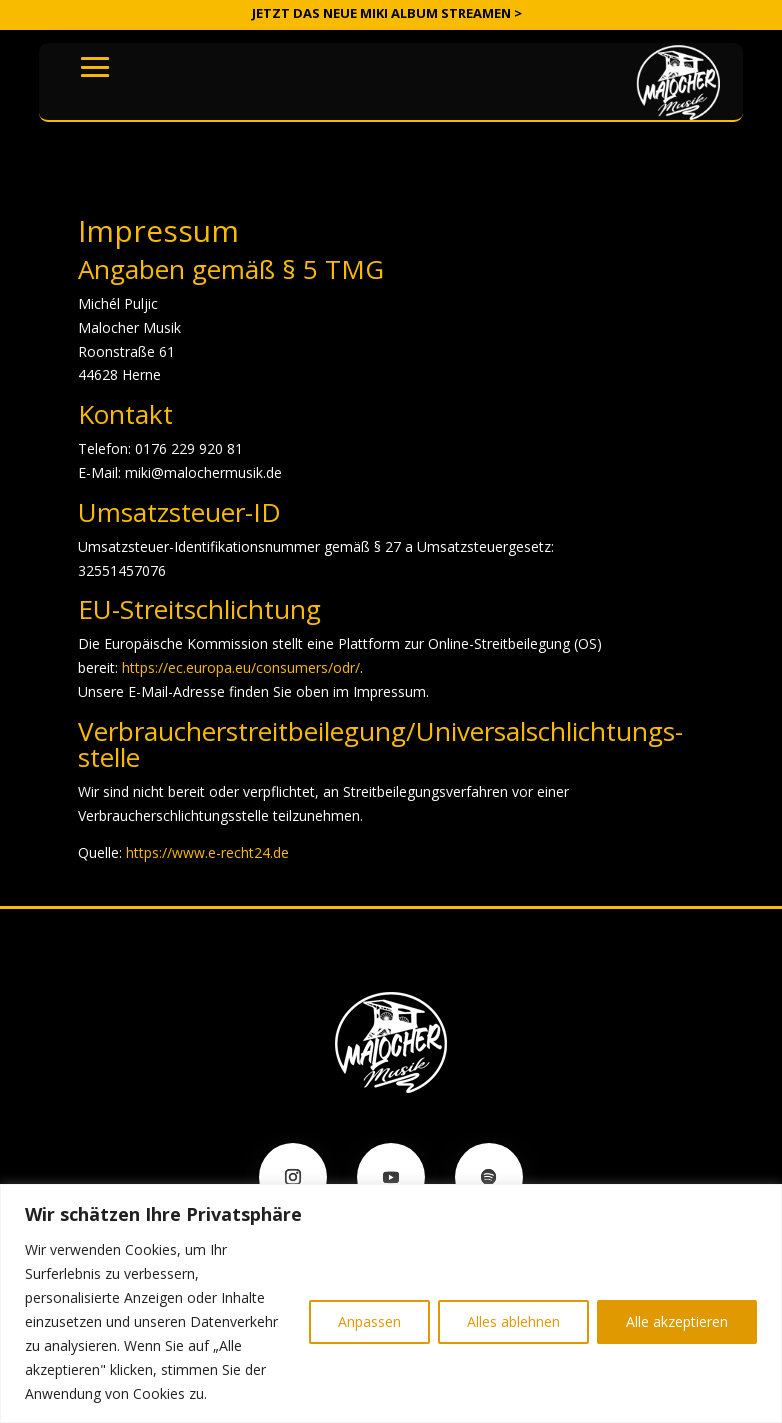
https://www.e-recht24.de (207, 852)
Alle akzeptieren (677, 1321)
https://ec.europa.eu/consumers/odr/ (241, 667)
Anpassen (369, 1321)
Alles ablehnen (513, 1321)
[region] (391, 1303)
